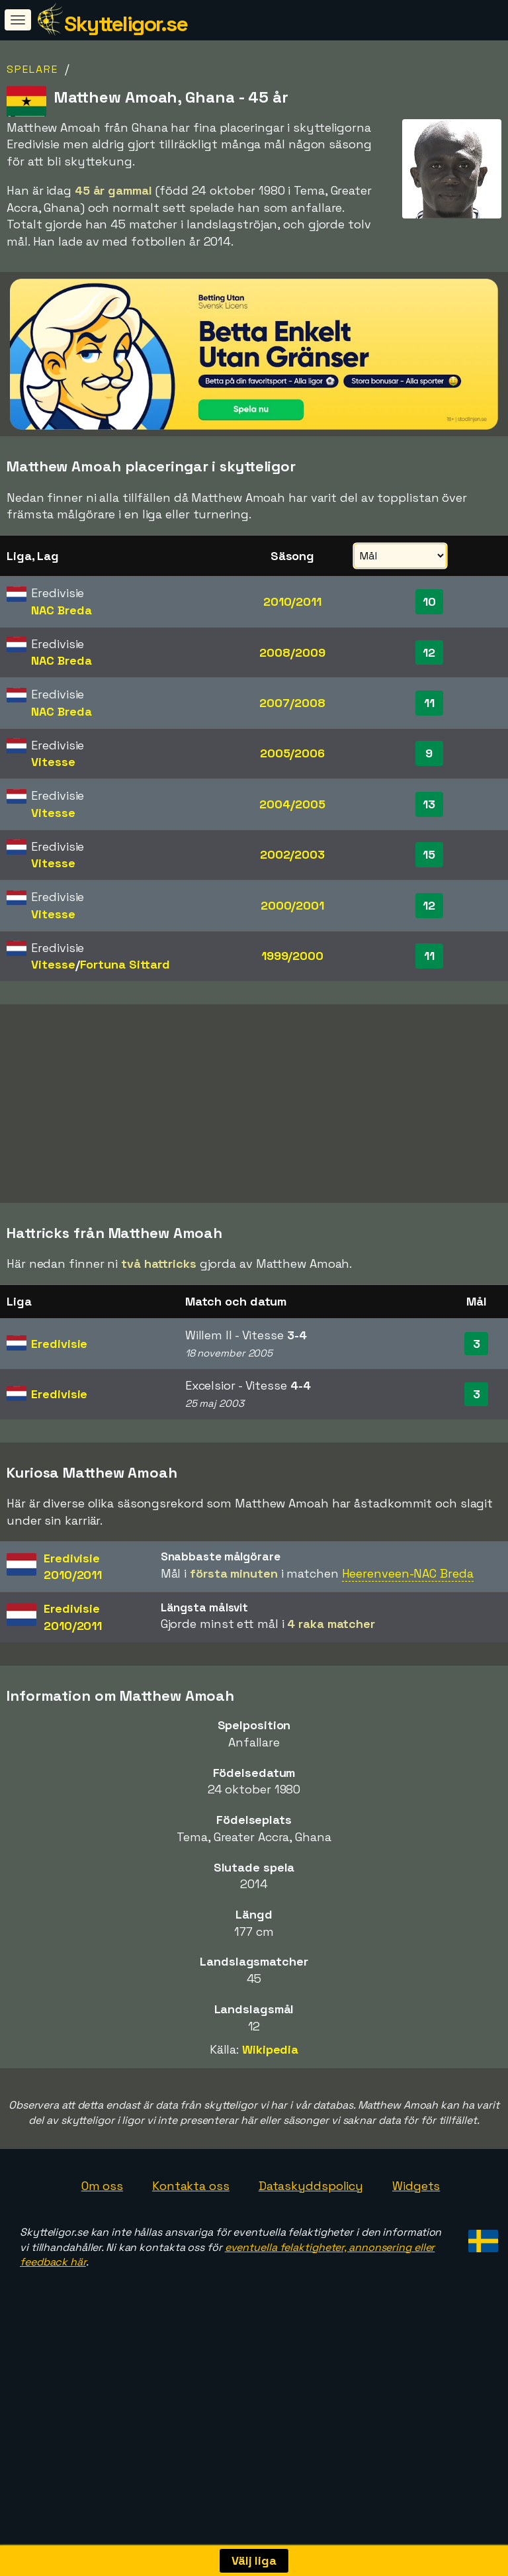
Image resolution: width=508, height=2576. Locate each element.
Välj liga (254, 2560)
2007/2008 (292, 702)
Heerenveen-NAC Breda (408, 1715)
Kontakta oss (191, 2327)
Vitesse (53, 761)
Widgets (416, 2327)
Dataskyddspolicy (311, 2327)
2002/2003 (292, 854)
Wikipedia (270, 2191)
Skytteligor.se (125, 24)
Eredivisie (59, 1485)
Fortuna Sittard (125, 964)
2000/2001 (292, 905)
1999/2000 (292, 955)
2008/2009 (292, 652)
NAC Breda (61, 610)
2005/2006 (292, 753)
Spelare (32, 69)
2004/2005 (292, 804)
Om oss (102, 2327)
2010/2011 (292, 601)
